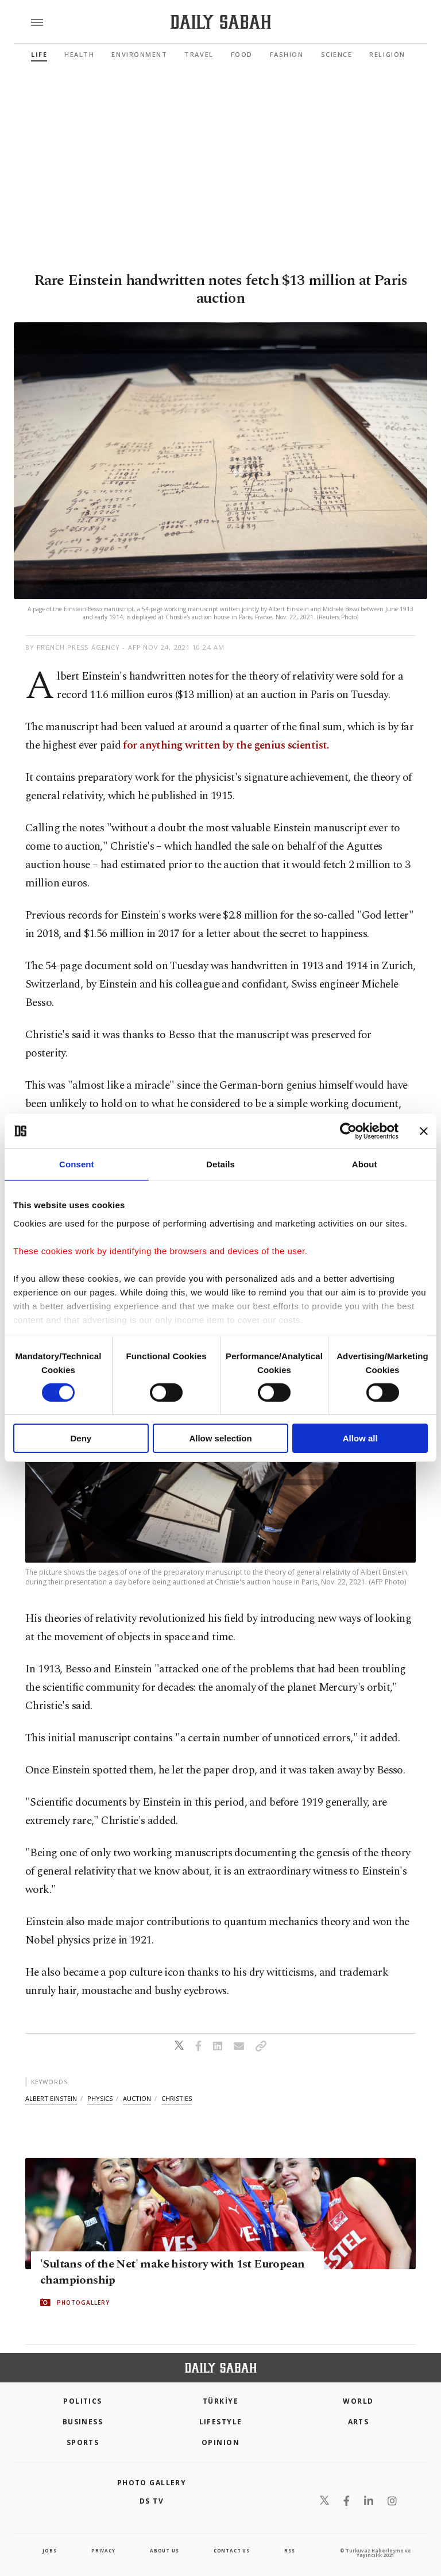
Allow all (360, 1438)
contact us (232, 2550)
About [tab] (364, 1164)
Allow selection (220, 1438)
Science (337, 54)
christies (176, 2098)
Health (79, 54)
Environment (139, 54)
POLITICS (82, 2401)
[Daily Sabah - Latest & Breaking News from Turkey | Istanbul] (221, 22)
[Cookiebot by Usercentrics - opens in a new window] (348, 1131)
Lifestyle (220, 2422)
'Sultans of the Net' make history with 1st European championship (172, 2272)
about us (164, 2550)
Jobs (49, 2550)
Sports (83, 2442)
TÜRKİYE (220, 2401)
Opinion (220, 2442)
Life (39, 54)
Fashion (287, 54)
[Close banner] (424, 1131)
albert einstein (51, 2098)
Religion (387, 54)
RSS (289, 2550)
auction (137, 2098)
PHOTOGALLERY (83, 2303)
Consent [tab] (76, 1164)
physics (100, 2098)
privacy (103, 2550)
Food (242, 54)
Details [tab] (220, 1164)
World (358, 2401)
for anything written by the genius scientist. (225, 745)
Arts (358, 2422)
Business (83, 2422)
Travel (198, 54)
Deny (80, 1438)
